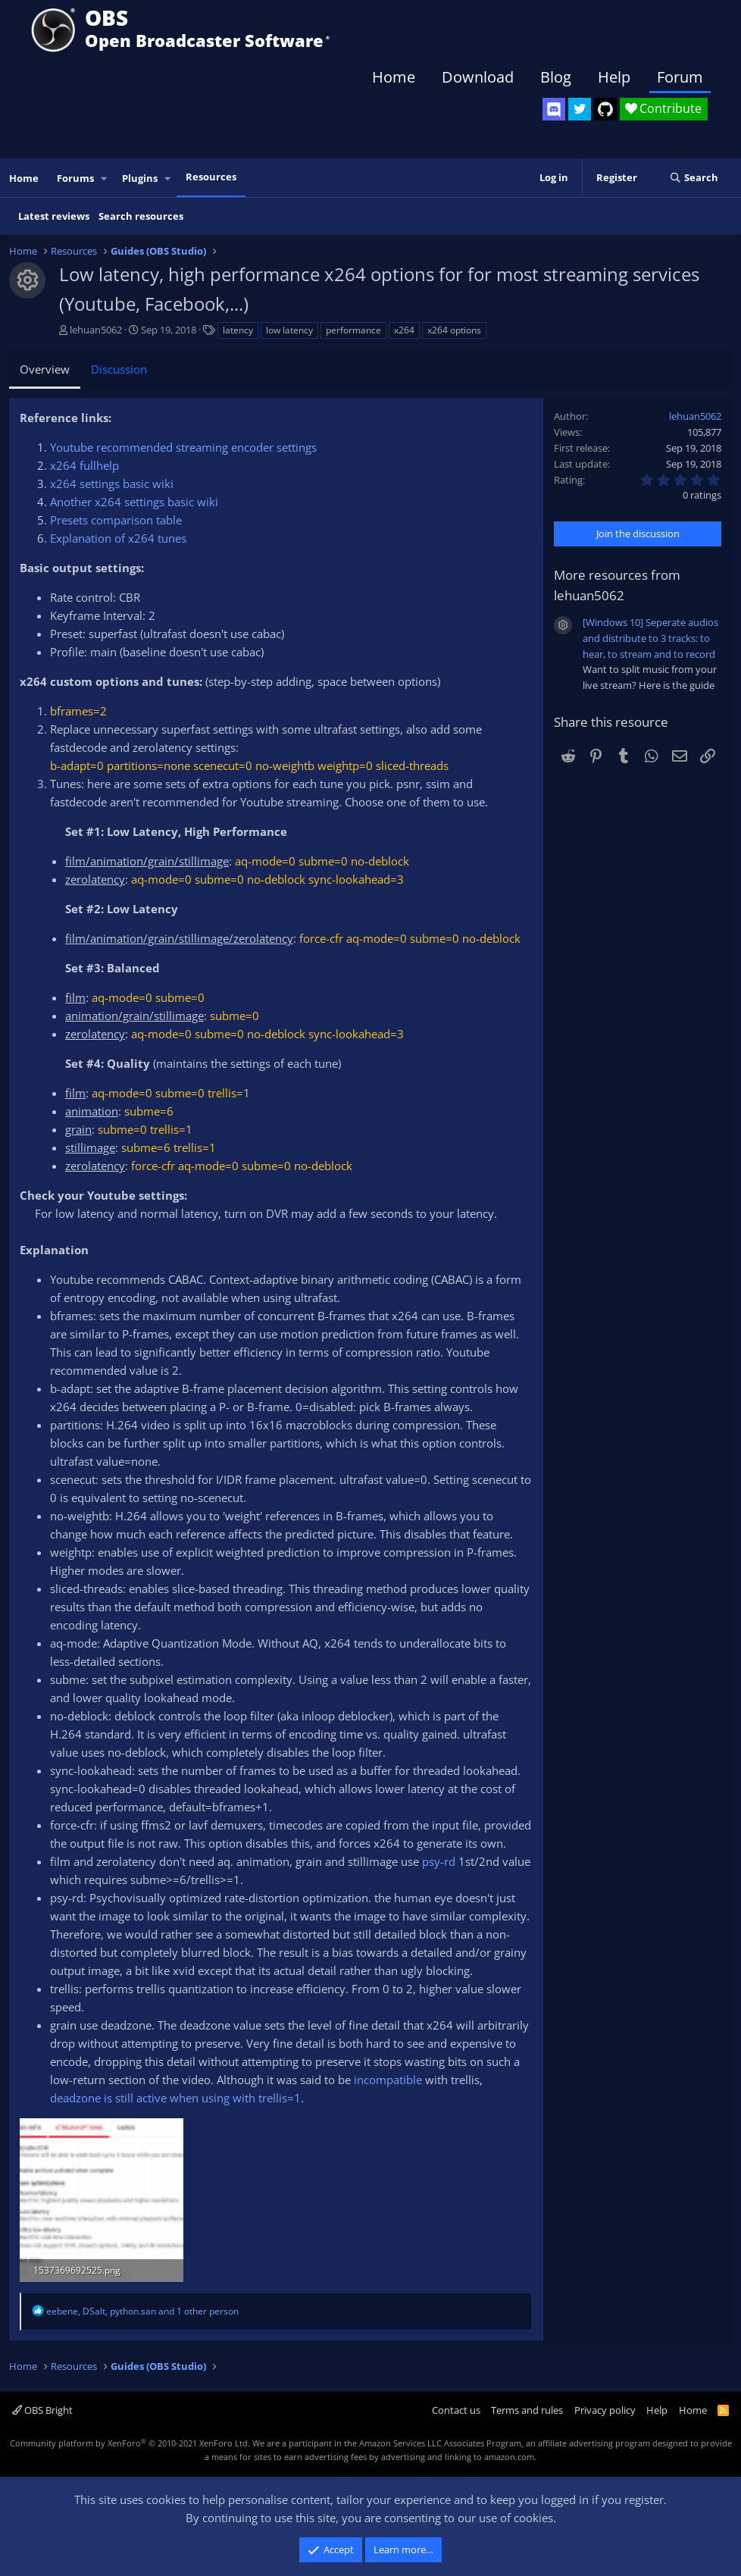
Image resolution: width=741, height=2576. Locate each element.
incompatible (388, 2079)
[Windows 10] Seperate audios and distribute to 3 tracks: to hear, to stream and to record (650, 638)
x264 (404, 330)
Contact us (456, 2410)
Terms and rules (527, 2410)
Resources (211, 176)
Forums (75, 178)
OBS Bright (42, 2410)
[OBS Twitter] (579, 109)
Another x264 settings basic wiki (134, 501)
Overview (45, 369)
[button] (104, 178)
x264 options (454, 330)
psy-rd (438, 1861)
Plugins (140, 178)
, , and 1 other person (142, 2311)
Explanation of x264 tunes (118, 538)
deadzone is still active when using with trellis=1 (175, 2097)
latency (238, 330)
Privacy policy (605, 2410)
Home (393, 77)
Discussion (119, 369)
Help (614, 77)
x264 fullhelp (84, 465)
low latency (289, 330)
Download (478, 77)
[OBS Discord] (553, 109)
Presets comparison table (116, 519)
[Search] (693, 178)
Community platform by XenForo (130, 2443)
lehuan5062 (96, 329)
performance (353, 330)
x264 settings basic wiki (112, 483)
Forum (680, 77)
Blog (555, 77)
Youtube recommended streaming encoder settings (183, 447)
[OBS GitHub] (605, 109)
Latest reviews (53, 216)
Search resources (140, 216)
